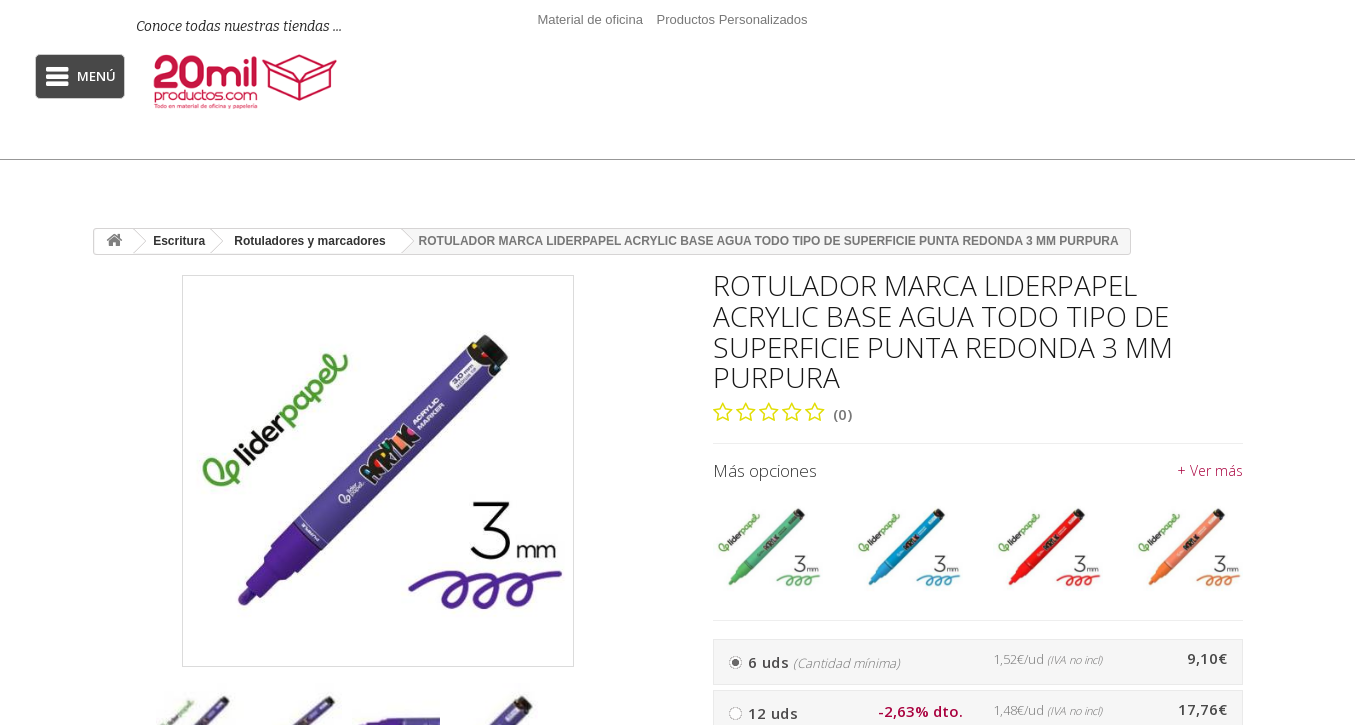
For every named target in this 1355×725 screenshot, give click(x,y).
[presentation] (638, 721)
